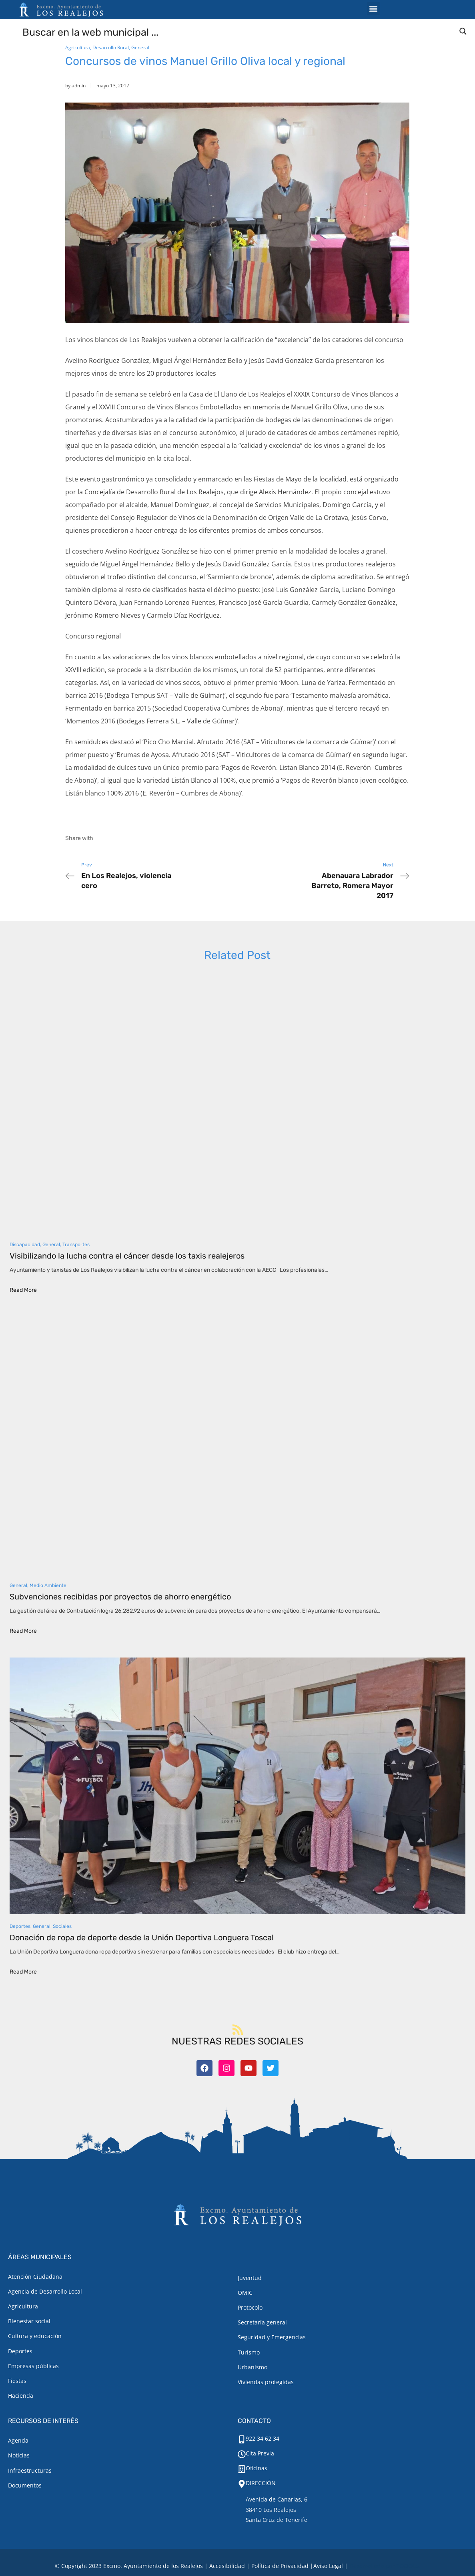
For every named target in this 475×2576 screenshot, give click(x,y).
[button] (373, 8)
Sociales (62, 1926)
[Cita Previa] (242, 2454)
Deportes (20, 1926)
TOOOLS (407, 2566)
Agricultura (77, 47)
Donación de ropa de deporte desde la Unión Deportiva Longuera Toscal (142, 1937)
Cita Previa (260, 2453)
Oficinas (256, 2468)
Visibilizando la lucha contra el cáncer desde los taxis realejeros (127, 1256)
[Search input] (237, 31)
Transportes (76, 1244)
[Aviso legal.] (328, 2566)
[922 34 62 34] (242, 2439)
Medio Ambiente (48, 1585)
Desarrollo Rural (110, 47)
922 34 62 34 (262, 2438)
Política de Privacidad (280, 2566)
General (140, 47)
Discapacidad (25, 1244)
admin (79, 85)
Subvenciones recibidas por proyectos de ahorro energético (120, 1596)
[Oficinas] (242, 2469)
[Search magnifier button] (463, 31)
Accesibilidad (227, 2566)
